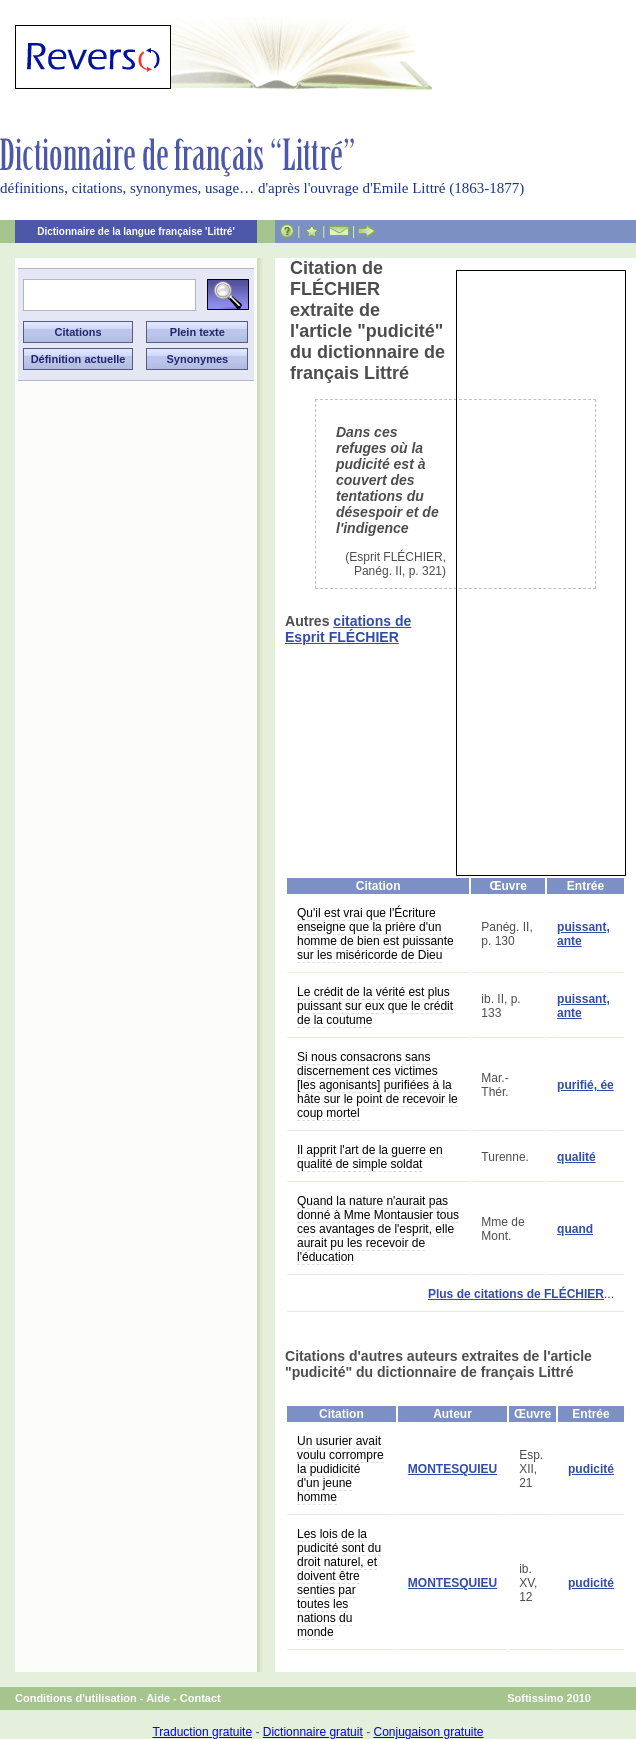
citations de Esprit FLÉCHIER (348, 629)
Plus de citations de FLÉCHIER (516, 1294)
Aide (158, 1698)
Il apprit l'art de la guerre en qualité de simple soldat (370, 1157)
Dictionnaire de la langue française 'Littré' (136, 231)
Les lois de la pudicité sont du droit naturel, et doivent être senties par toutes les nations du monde (339, 1583)
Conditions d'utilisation (76, 1698)
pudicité (591, 1469)
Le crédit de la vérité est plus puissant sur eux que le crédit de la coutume (375, 1006)
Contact (200, 1698)
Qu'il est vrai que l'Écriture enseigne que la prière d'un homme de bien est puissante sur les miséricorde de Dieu (375, 934)
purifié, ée (585, 1085)
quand (575, 1229)
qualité (576, 1157)
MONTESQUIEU (452, 1469)
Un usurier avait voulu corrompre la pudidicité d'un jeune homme (340, 1469)
